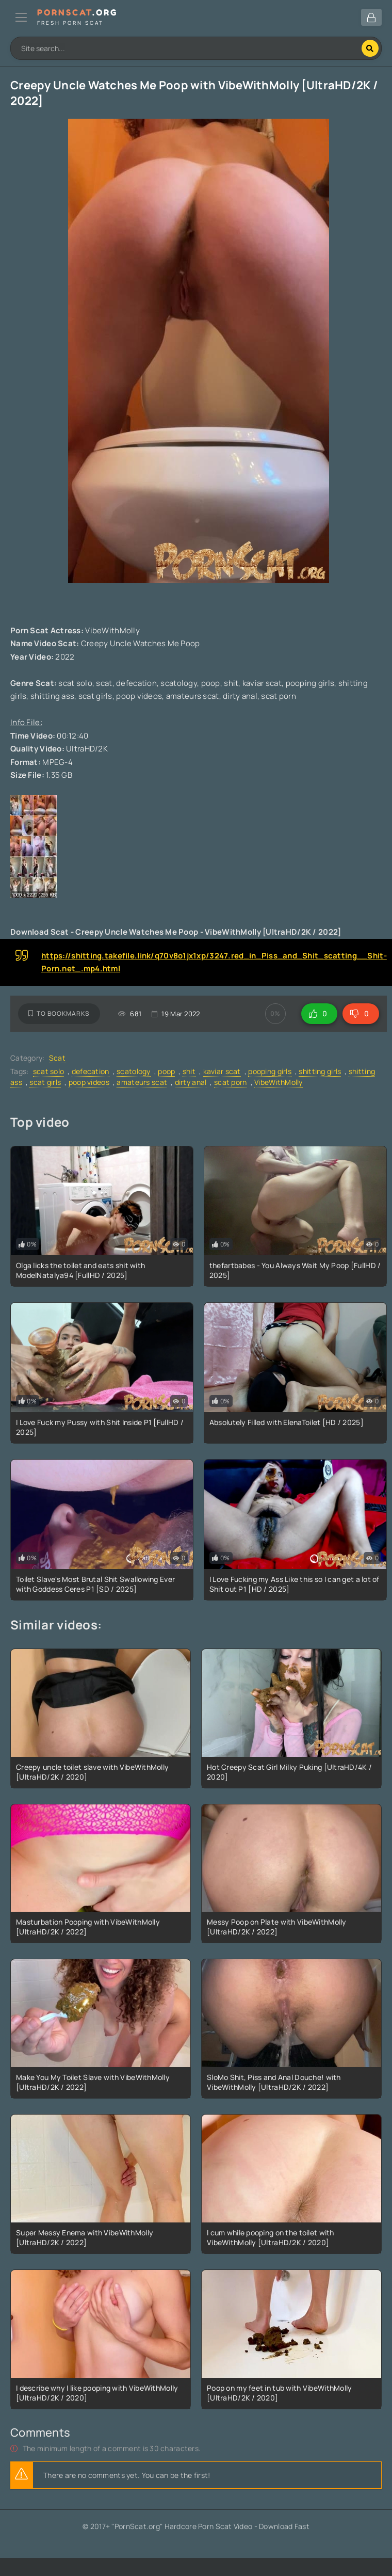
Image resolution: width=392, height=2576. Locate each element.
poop (166, 1071)
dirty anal (191, 1082)
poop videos (89, 1082)
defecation (90, 1071)
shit (189, 1071)
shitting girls (320, 1071)
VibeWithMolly (278, 1082)
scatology (134, 1071)
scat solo (48, 1071)
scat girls (45, 1082)
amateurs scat (142, 1082)
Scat (57, 1058)
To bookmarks (59, 1013)
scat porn (230, 1082)
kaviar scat (222, 1071)
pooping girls (269, 1071)
